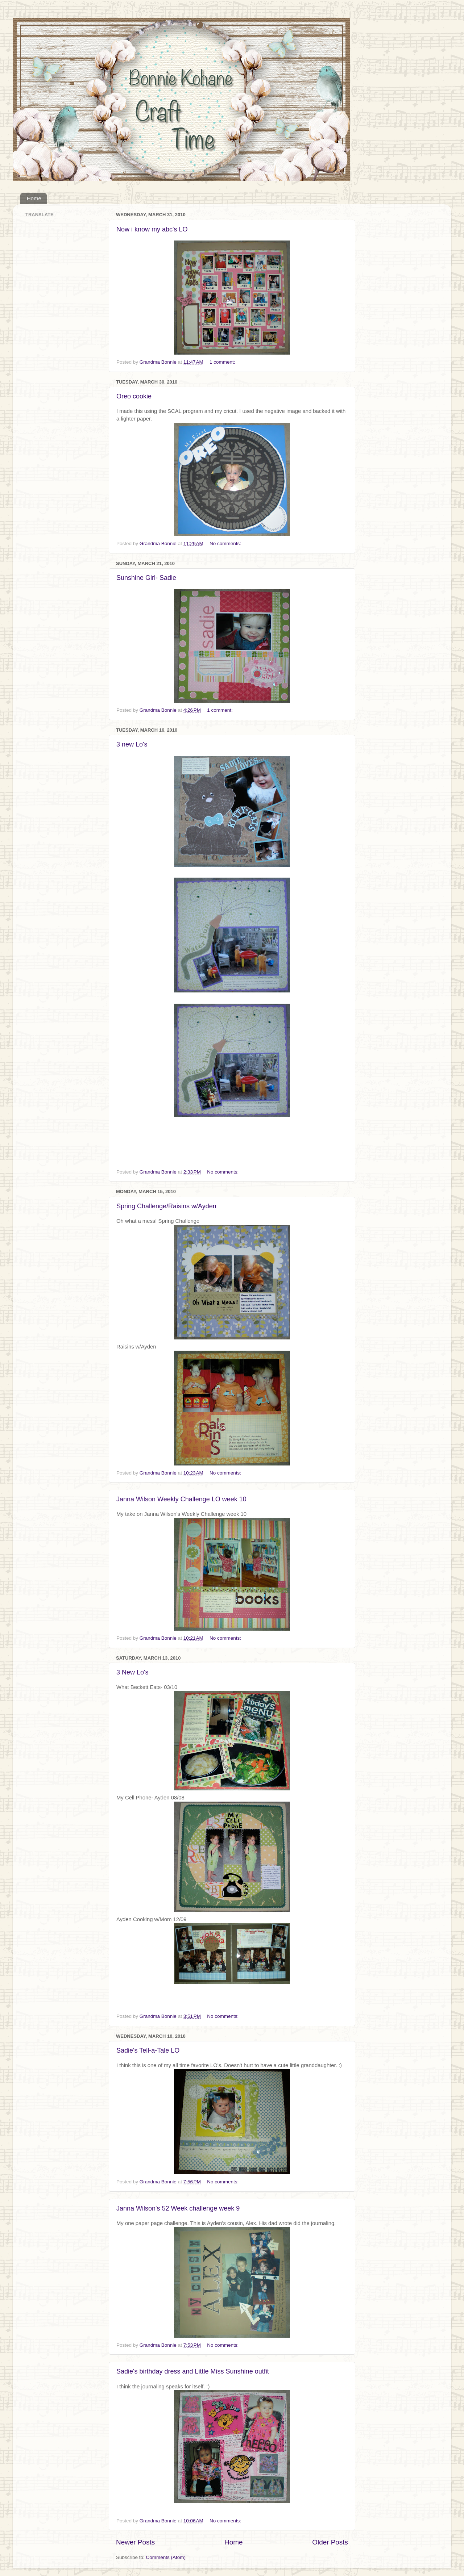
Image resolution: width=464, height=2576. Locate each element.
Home (34, 198)
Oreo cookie (134, 396)
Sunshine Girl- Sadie (146, 577)
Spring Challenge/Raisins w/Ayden (166, 1206)
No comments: (226, 543)
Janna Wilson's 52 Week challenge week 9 (178, 2208)
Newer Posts (135, 2542)
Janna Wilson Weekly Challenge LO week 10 (181, 1499)
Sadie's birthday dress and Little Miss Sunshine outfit (192, 2371)
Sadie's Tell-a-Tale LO (147, 2050)
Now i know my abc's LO (152, 229)
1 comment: (223, 362)
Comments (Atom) (166, 2557)
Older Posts (330, 2542)
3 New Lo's (132, 1672)
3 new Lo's (132, 744)
